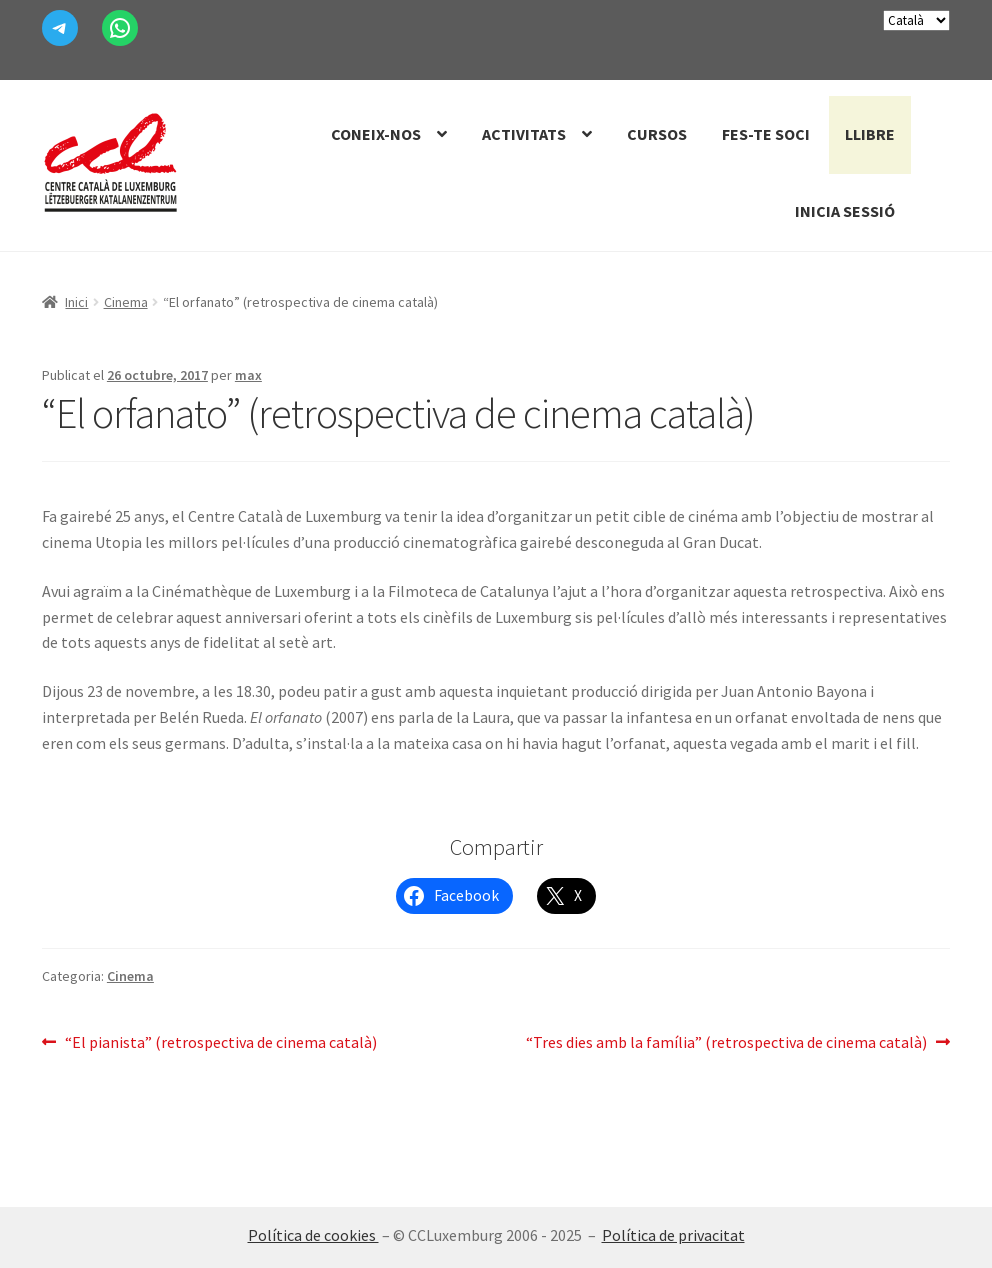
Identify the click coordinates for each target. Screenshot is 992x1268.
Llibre (870, 134)
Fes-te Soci (766, 134)
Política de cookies (313, 1235)
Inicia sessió (845, 211)
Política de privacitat (673, 1235)
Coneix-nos (376, 134)
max (248, 375)
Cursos (657, 134)
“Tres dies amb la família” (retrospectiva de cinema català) (726, 1043)
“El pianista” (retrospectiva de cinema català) (220, 1043)
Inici (76, 302)
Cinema (126, 302)
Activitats (524, 134)
